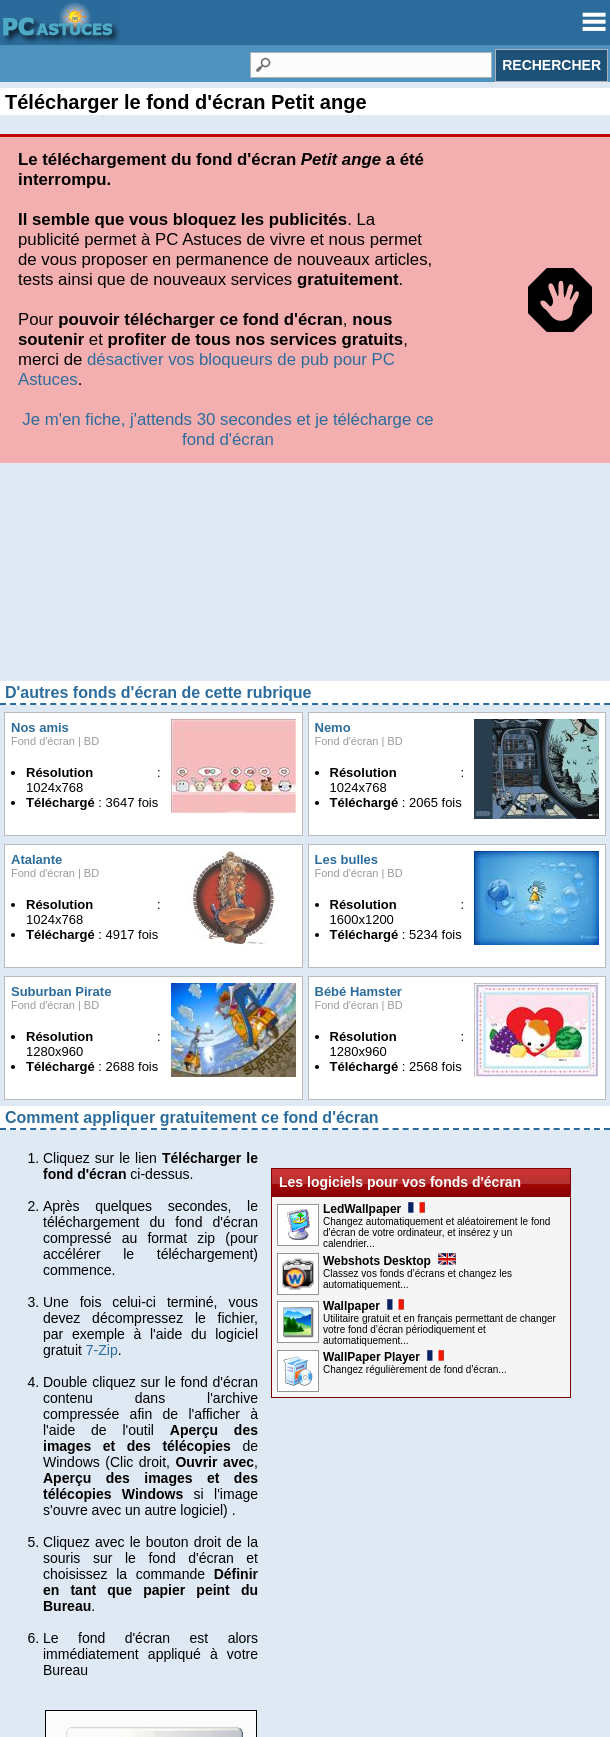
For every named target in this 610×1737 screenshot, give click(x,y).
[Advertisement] (305, 250)
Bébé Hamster (358, 662)
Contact (30, 1684)
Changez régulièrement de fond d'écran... (415, 1040)
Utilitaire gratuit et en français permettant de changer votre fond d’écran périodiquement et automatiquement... (439, 1000)
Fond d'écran (43, 412)
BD (91, 412)
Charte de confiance (68, 1652)
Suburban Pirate (61, 662)
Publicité (32, 1668)
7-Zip (102, 1021)
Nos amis (40, 398)
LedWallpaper (374, 880)
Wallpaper (363, 977)
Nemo (333, 398)
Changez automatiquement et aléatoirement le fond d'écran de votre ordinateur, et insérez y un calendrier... (436, 903)
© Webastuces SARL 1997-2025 (305, 1706)
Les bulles (347, 530)
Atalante (36, 530)
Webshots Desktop (389, 932)
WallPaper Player (383, 1028)
